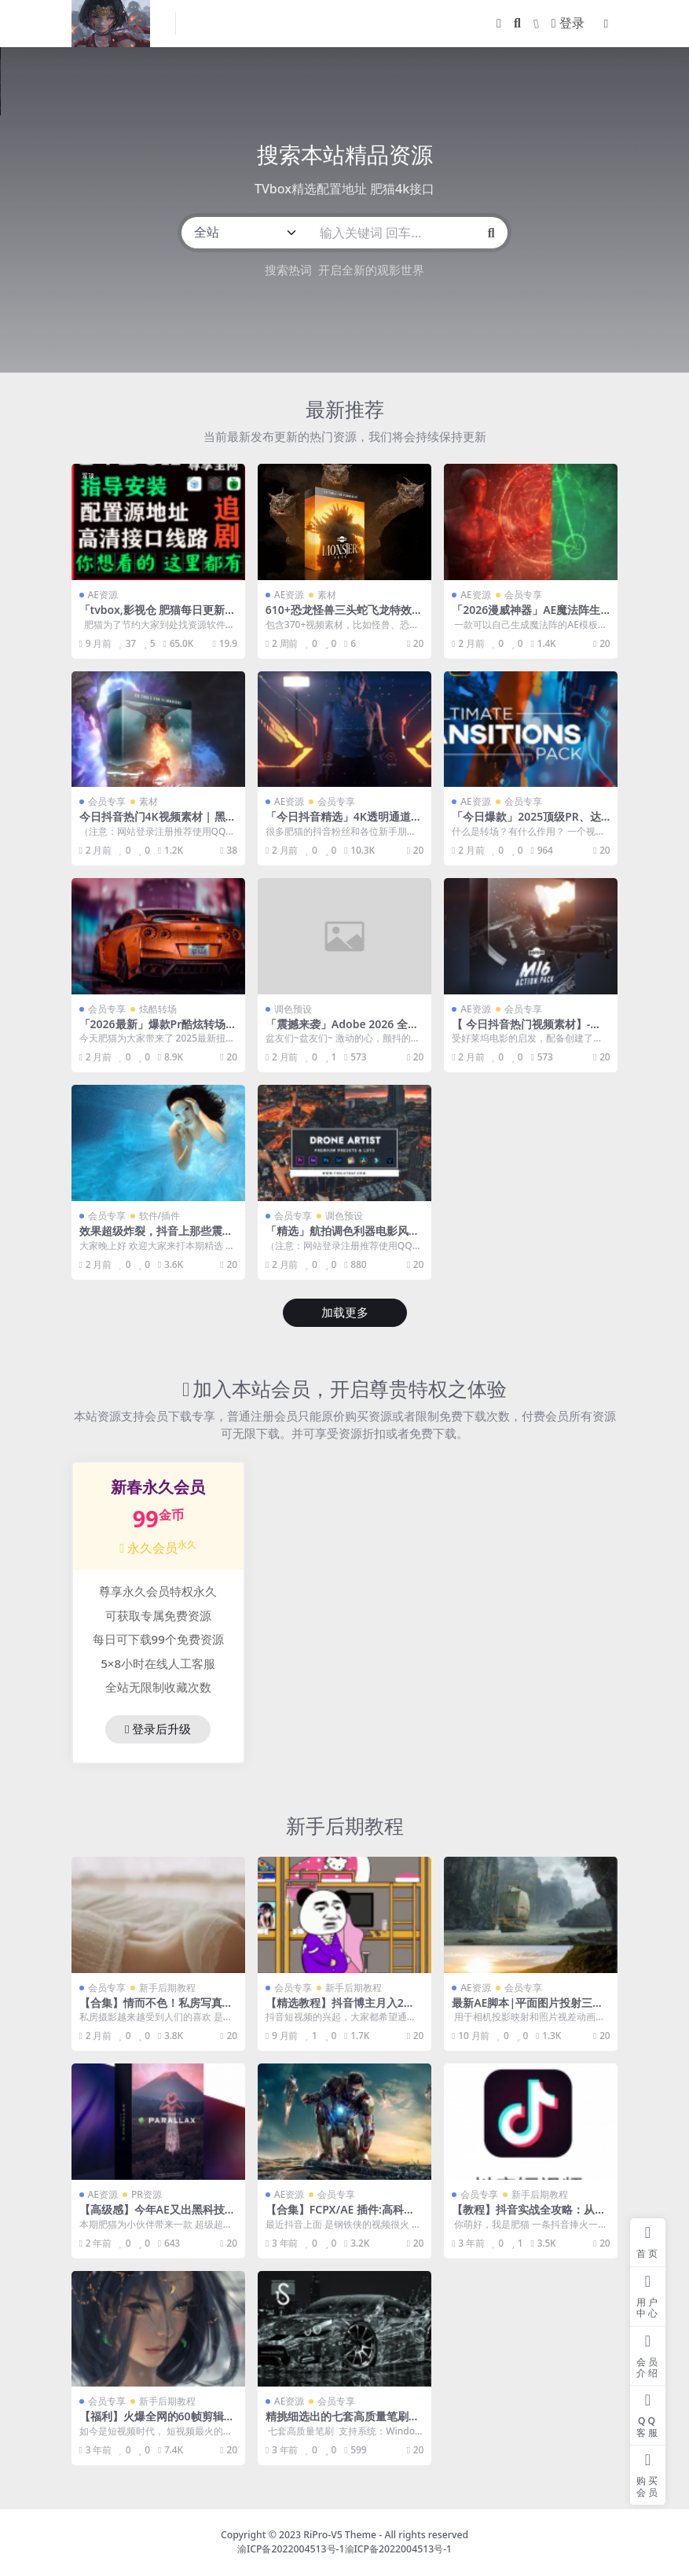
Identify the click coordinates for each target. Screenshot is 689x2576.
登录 (568, 23)
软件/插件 (160, 1215)
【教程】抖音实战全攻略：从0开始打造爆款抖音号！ (526, 2216)
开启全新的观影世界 (371, 269)
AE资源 (103, 594)
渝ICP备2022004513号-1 (291, 2549)
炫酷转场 (158, 1009)
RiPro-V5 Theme (339, 2534)
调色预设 (293, 1009)
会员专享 (523, 594)
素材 (326, 594)
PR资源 (146, 2194)
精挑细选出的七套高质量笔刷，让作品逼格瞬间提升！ (343, 2423)
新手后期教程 (345, 1826)
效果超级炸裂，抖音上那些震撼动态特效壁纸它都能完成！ (156, 1237)
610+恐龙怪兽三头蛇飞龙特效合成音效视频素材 (344, 616)
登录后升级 (158, 1729)
